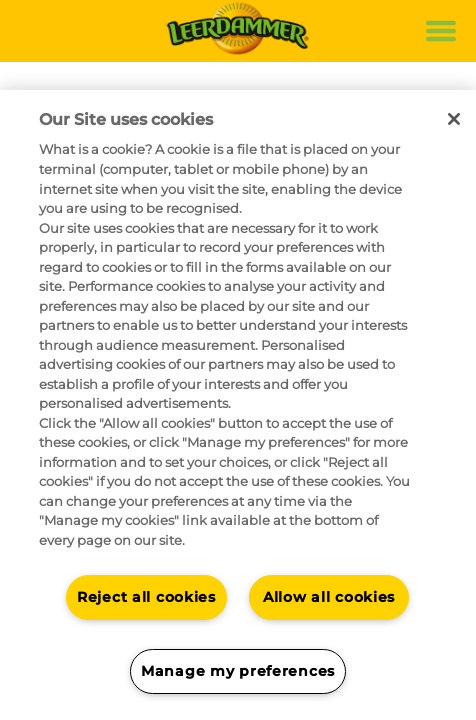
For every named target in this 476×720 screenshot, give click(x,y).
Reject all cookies (146, 597)
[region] (238, 405)
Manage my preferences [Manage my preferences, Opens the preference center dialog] (238, 671)
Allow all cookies (329, 597)
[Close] (454, 119)
